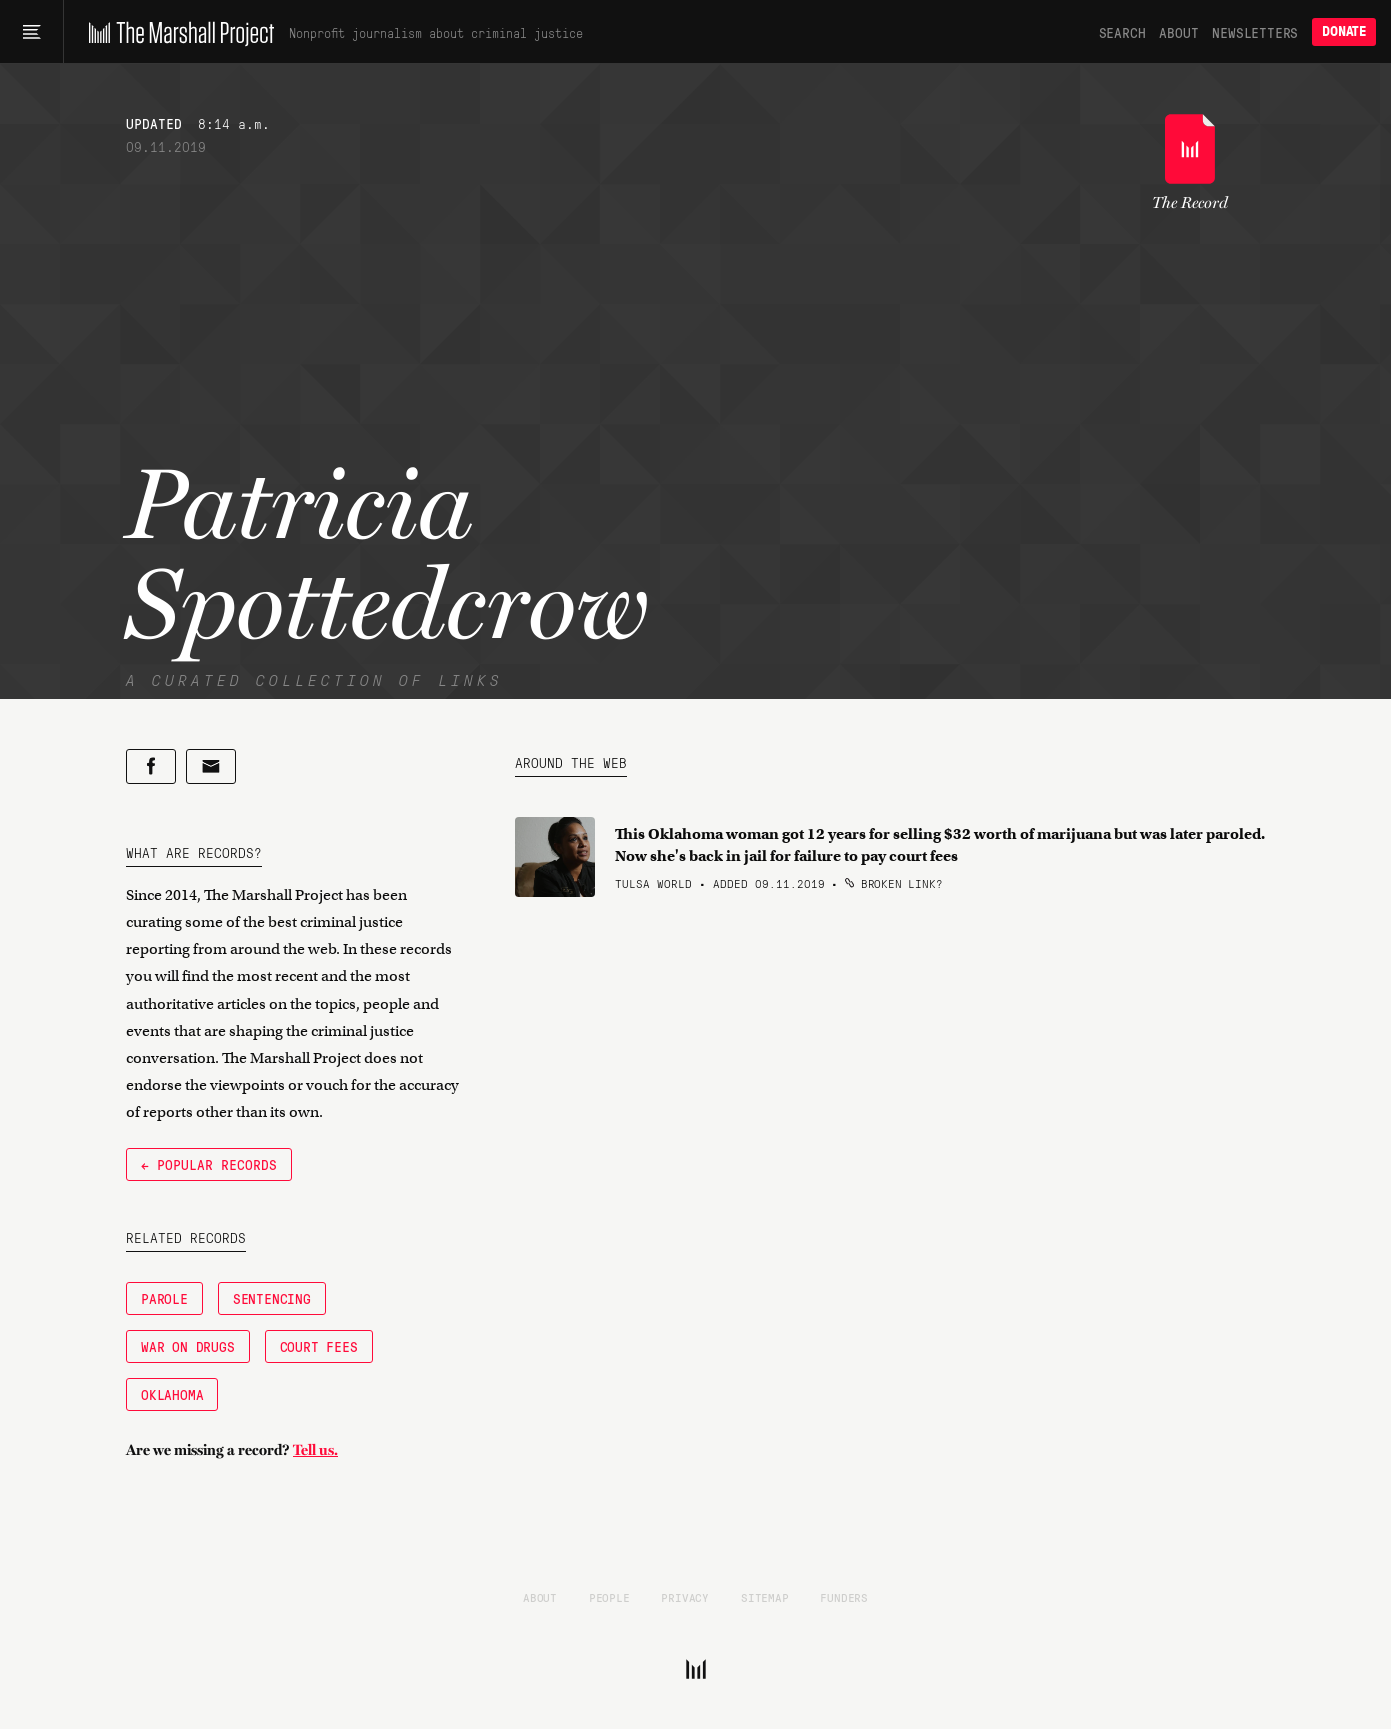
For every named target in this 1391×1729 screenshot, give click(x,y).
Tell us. (315, 1450)
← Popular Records (209, 1164)
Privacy (685, 1597)
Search (1122, 32)
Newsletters (1255, 32)
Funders (844, 1597)
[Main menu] (31, 32)
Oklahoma (172, 1394)
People (609, 1597)
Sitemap (765, 1597)
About (1178, 32)
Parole (164, 1298)
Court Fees (319, 1346)
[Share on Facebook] (151, 766)
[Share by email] (211, 766)
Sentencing (272, 1298)
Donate (1344, 31)
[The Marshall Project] (176, 32)
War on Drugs (188, 1346)
